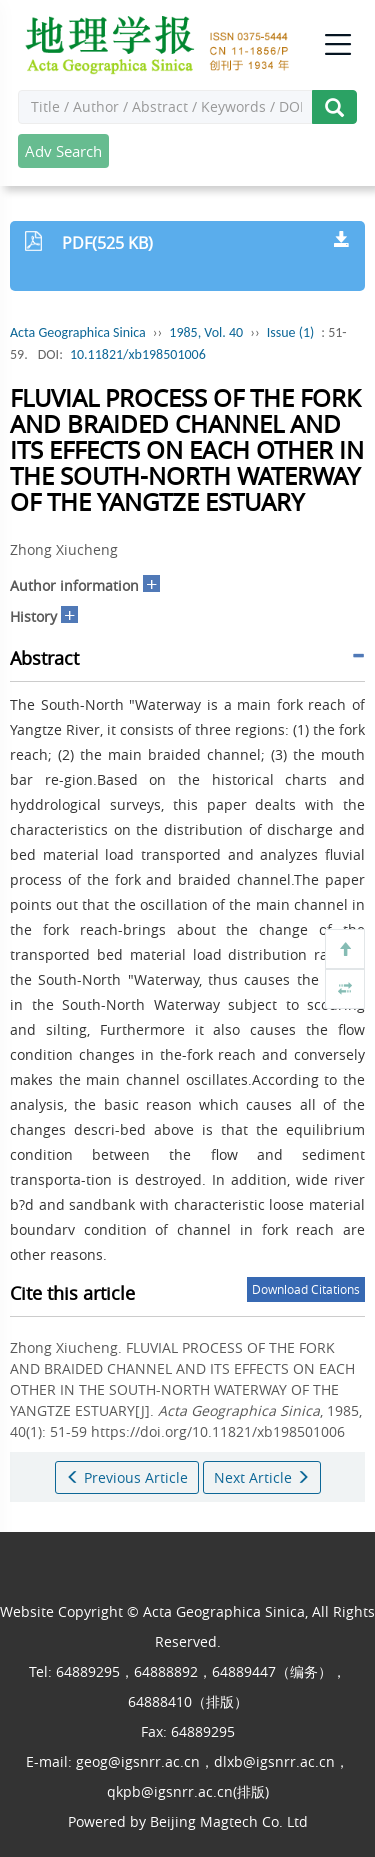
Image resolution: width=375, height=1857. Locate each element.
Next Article (262, 1477)
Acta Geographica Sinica (78, 332)
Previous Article (127, 1477)
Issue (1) (291, 332)
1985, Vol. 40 (206, 332)
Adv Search (63, 151)
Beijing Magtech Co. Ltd (229, 1821)
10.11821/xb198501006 (138, 354)
